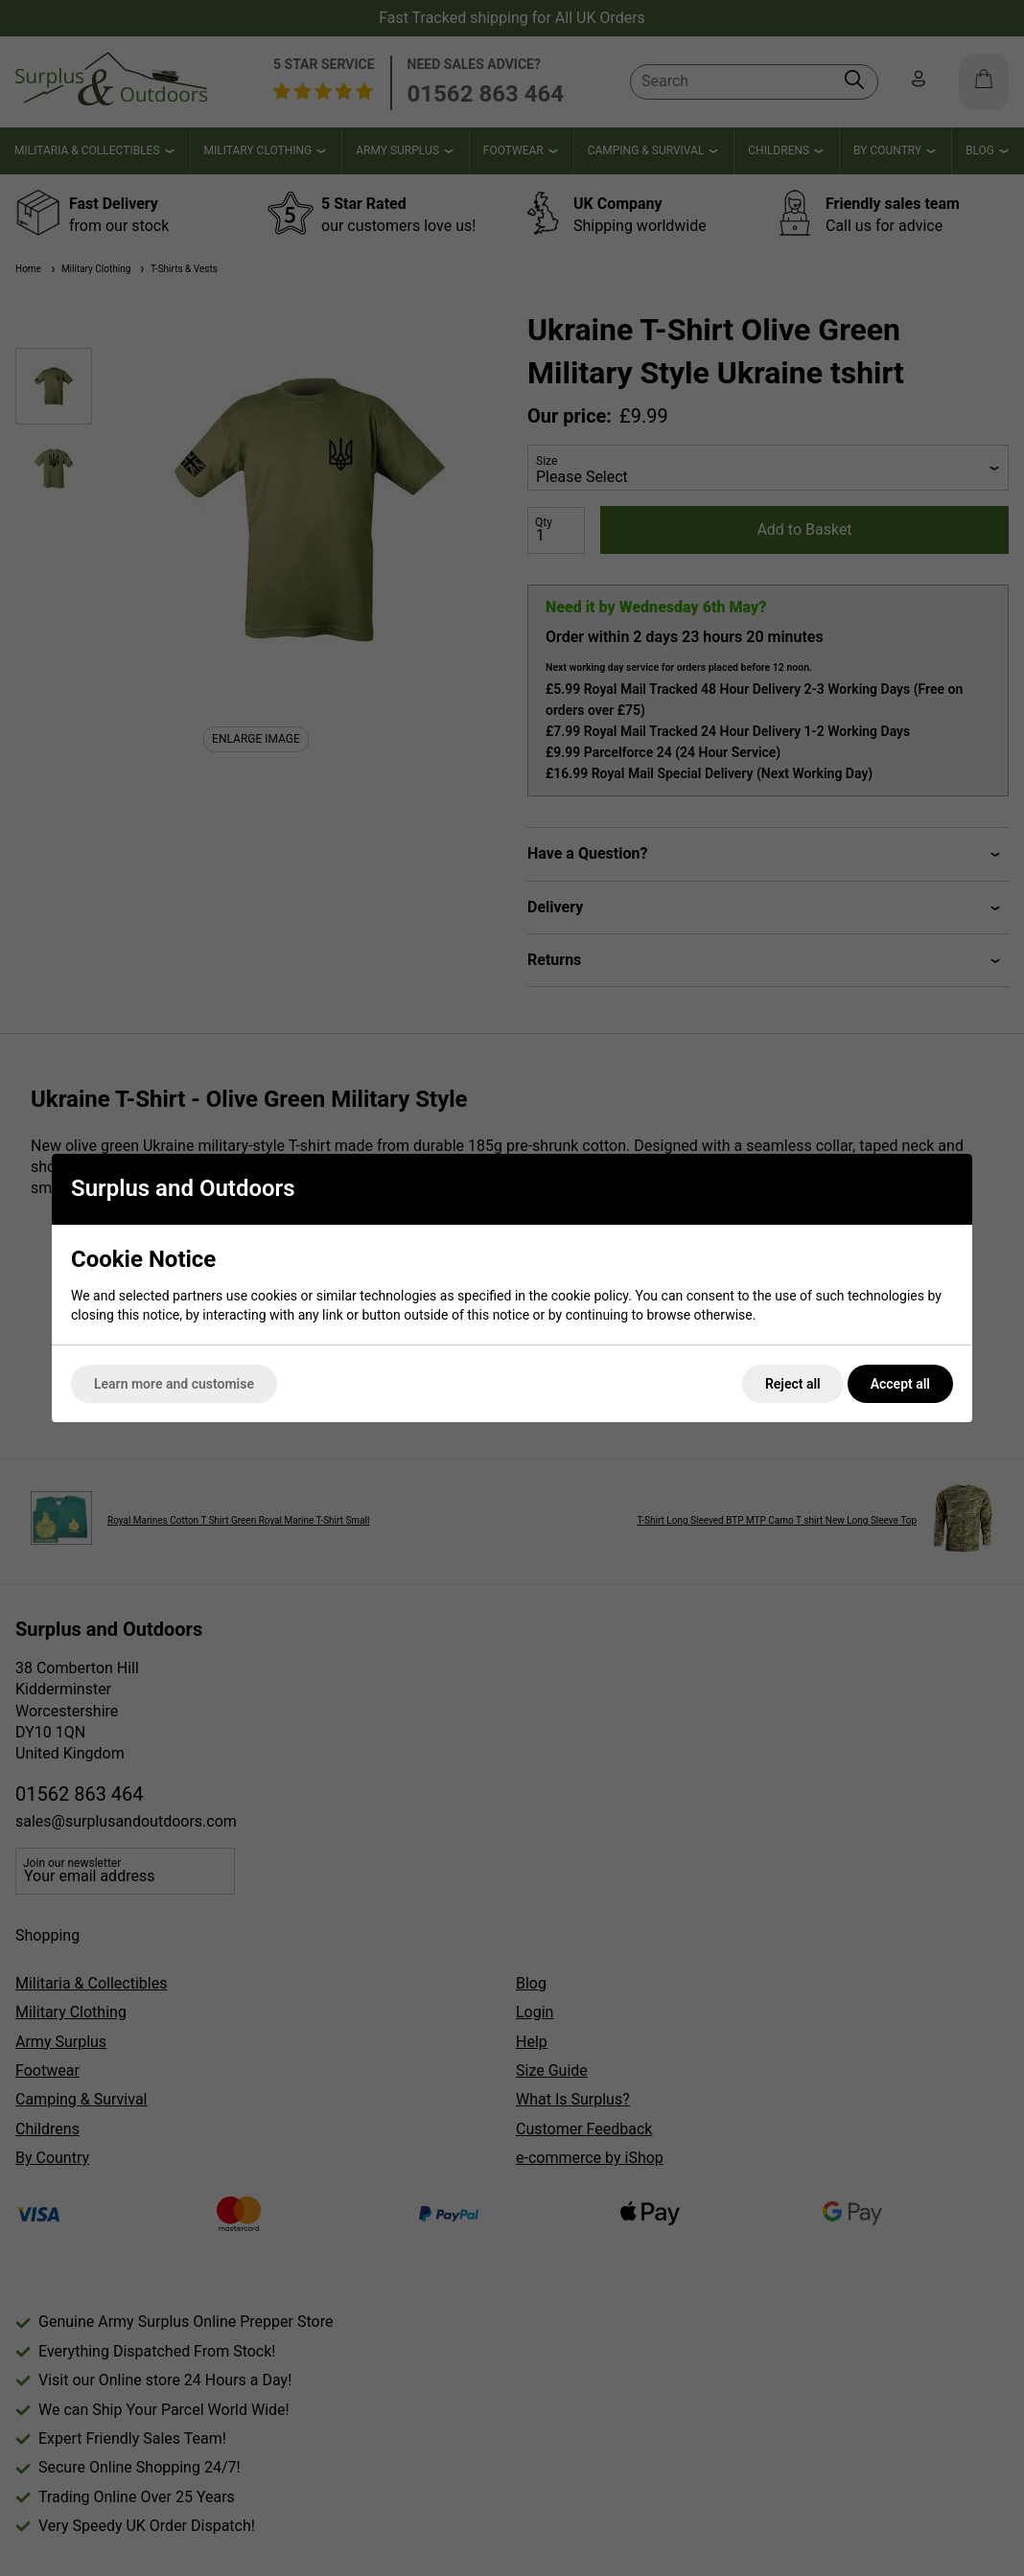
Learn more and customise (174, 1384)
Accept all (900, 1384)
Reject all (793, 1384)
